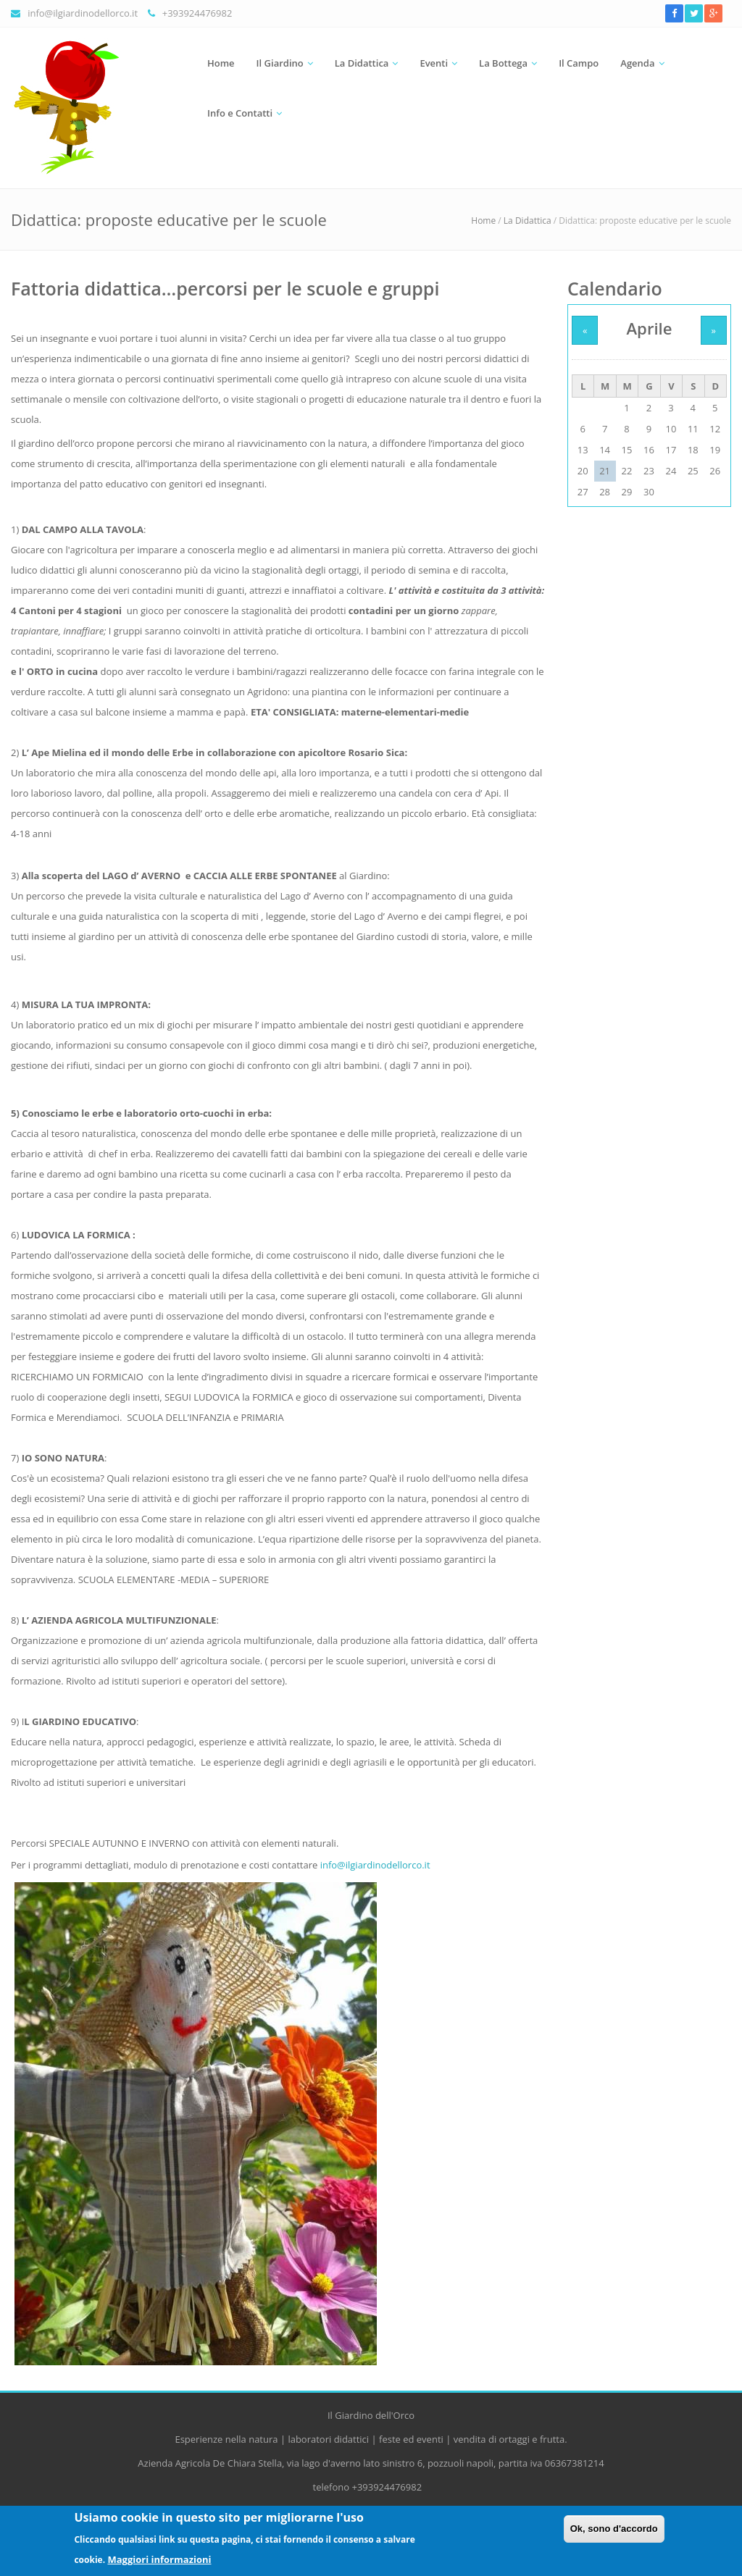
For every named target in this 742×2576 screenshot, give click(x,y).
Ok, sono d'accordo (614, 2533)
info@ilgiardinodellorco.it (83, 13)
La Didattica (362, 63)
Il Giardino (280, 63)
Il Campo (579, 63)
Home (221, 63)
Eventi (434, 63)
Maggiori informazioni (159, 2564)
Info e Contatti (239, 112)
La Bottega (503, 63)
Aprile (649, 328)
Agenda (637, 63)
